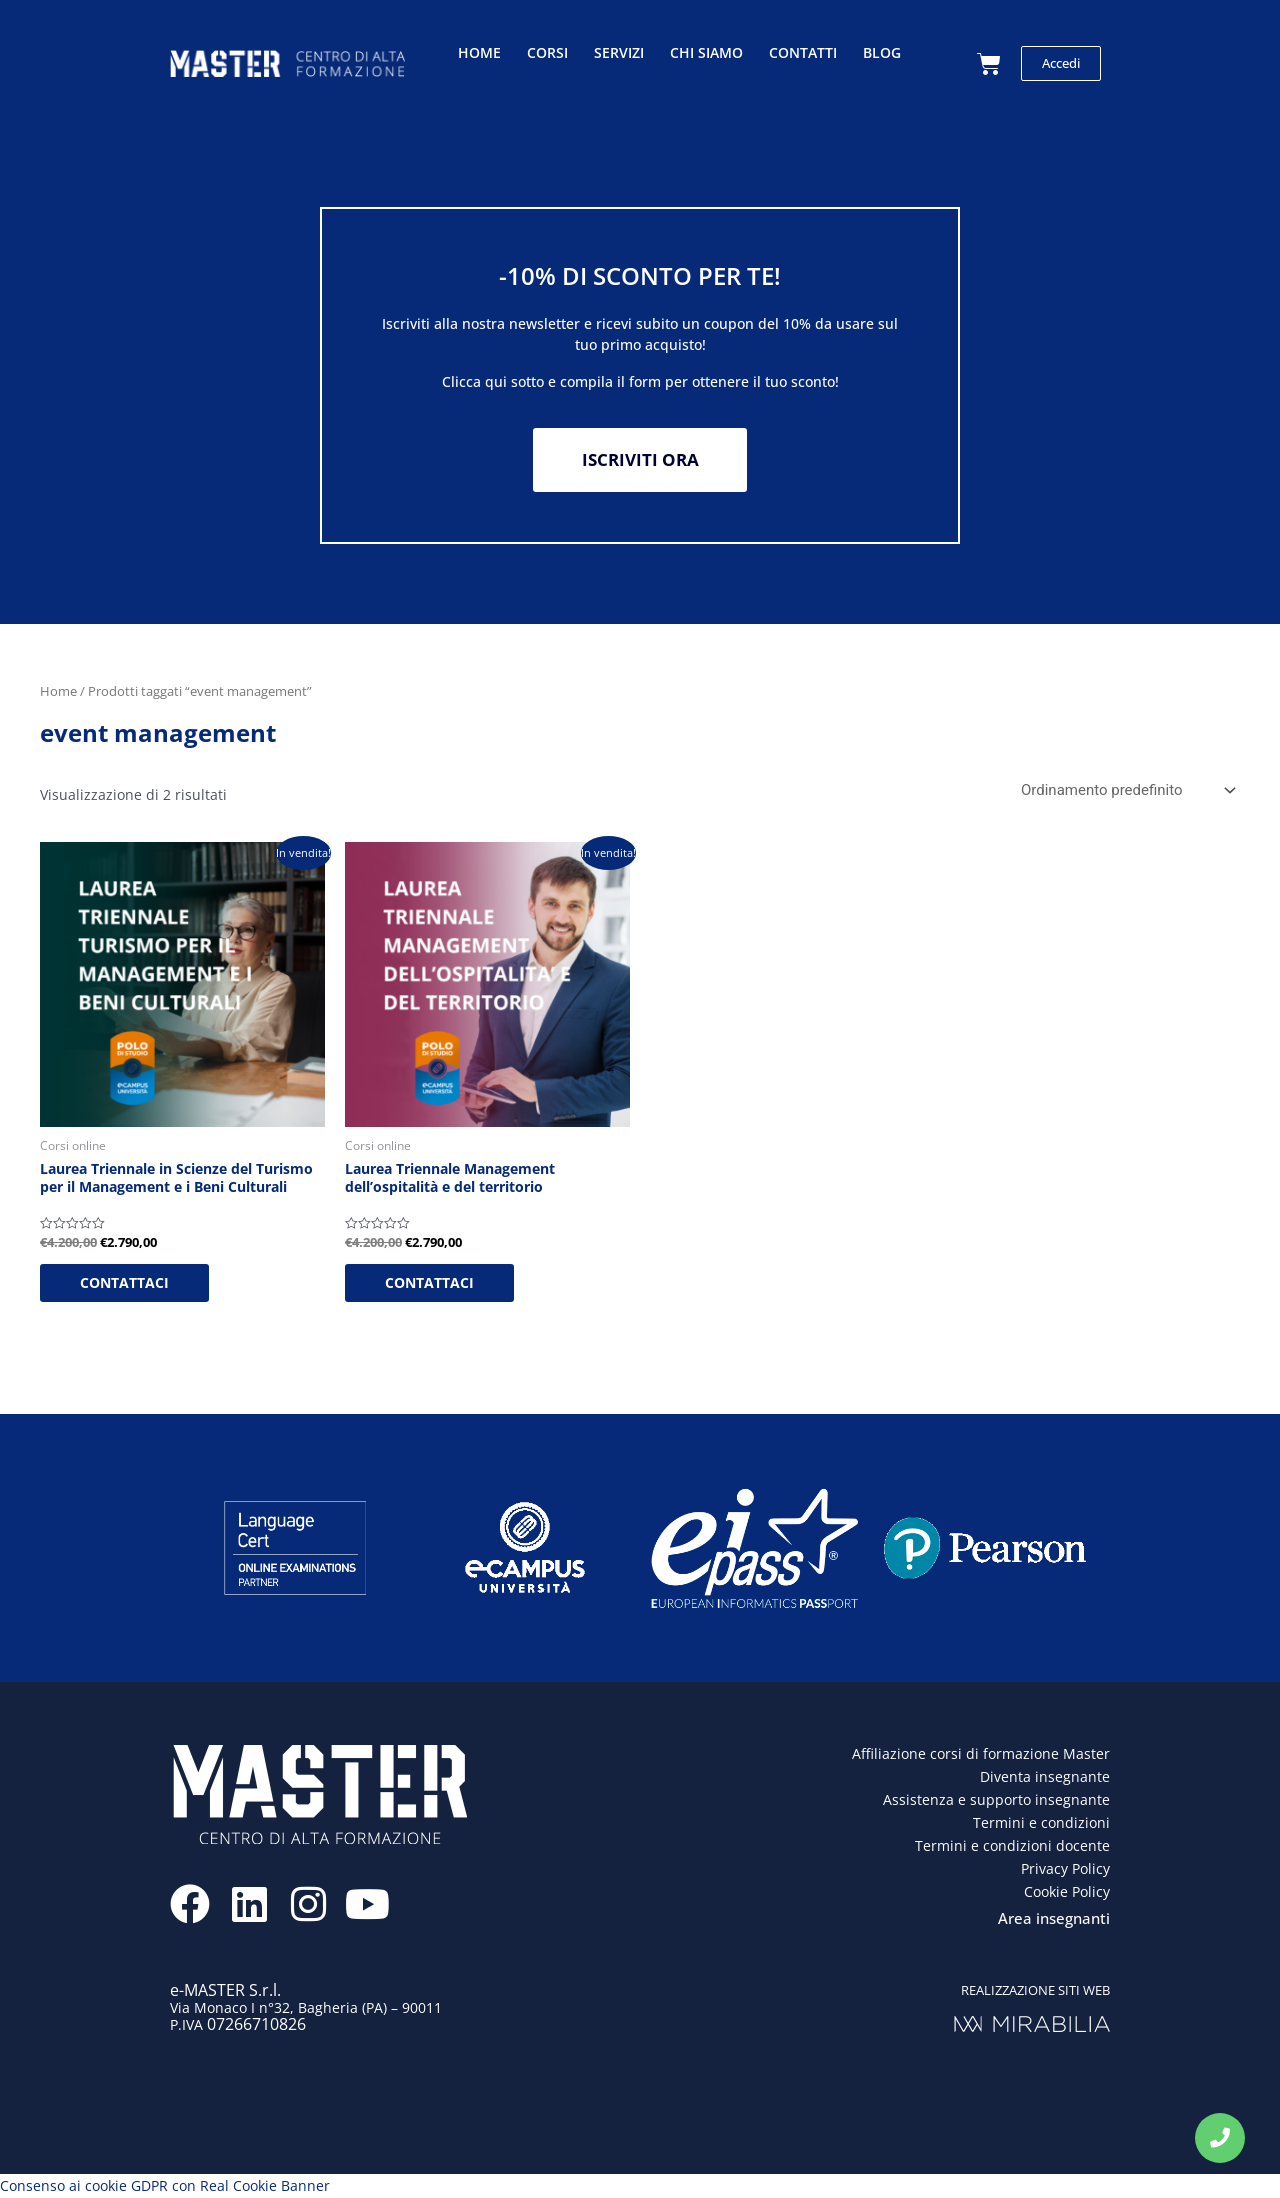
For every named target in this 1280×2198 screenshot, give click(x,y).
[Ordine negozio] (1124, 791)
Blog (882, 52)
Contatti (803, 52)
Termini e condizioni (1041, 1823)
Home (479, 52)
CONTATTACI (124, 1283)
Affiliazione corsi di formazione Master (981, 1754)
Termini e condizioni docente (1012, 1846)
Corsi (547, 52)
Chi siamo (706, 52)
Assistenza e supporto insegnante (996, 1800)
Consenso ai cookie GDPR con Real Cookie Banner (165, 2186)
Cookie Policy (1067, 1892)
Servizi (619, 52)
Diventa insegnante (1045, 1777)
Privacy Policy (1065, 1869)
